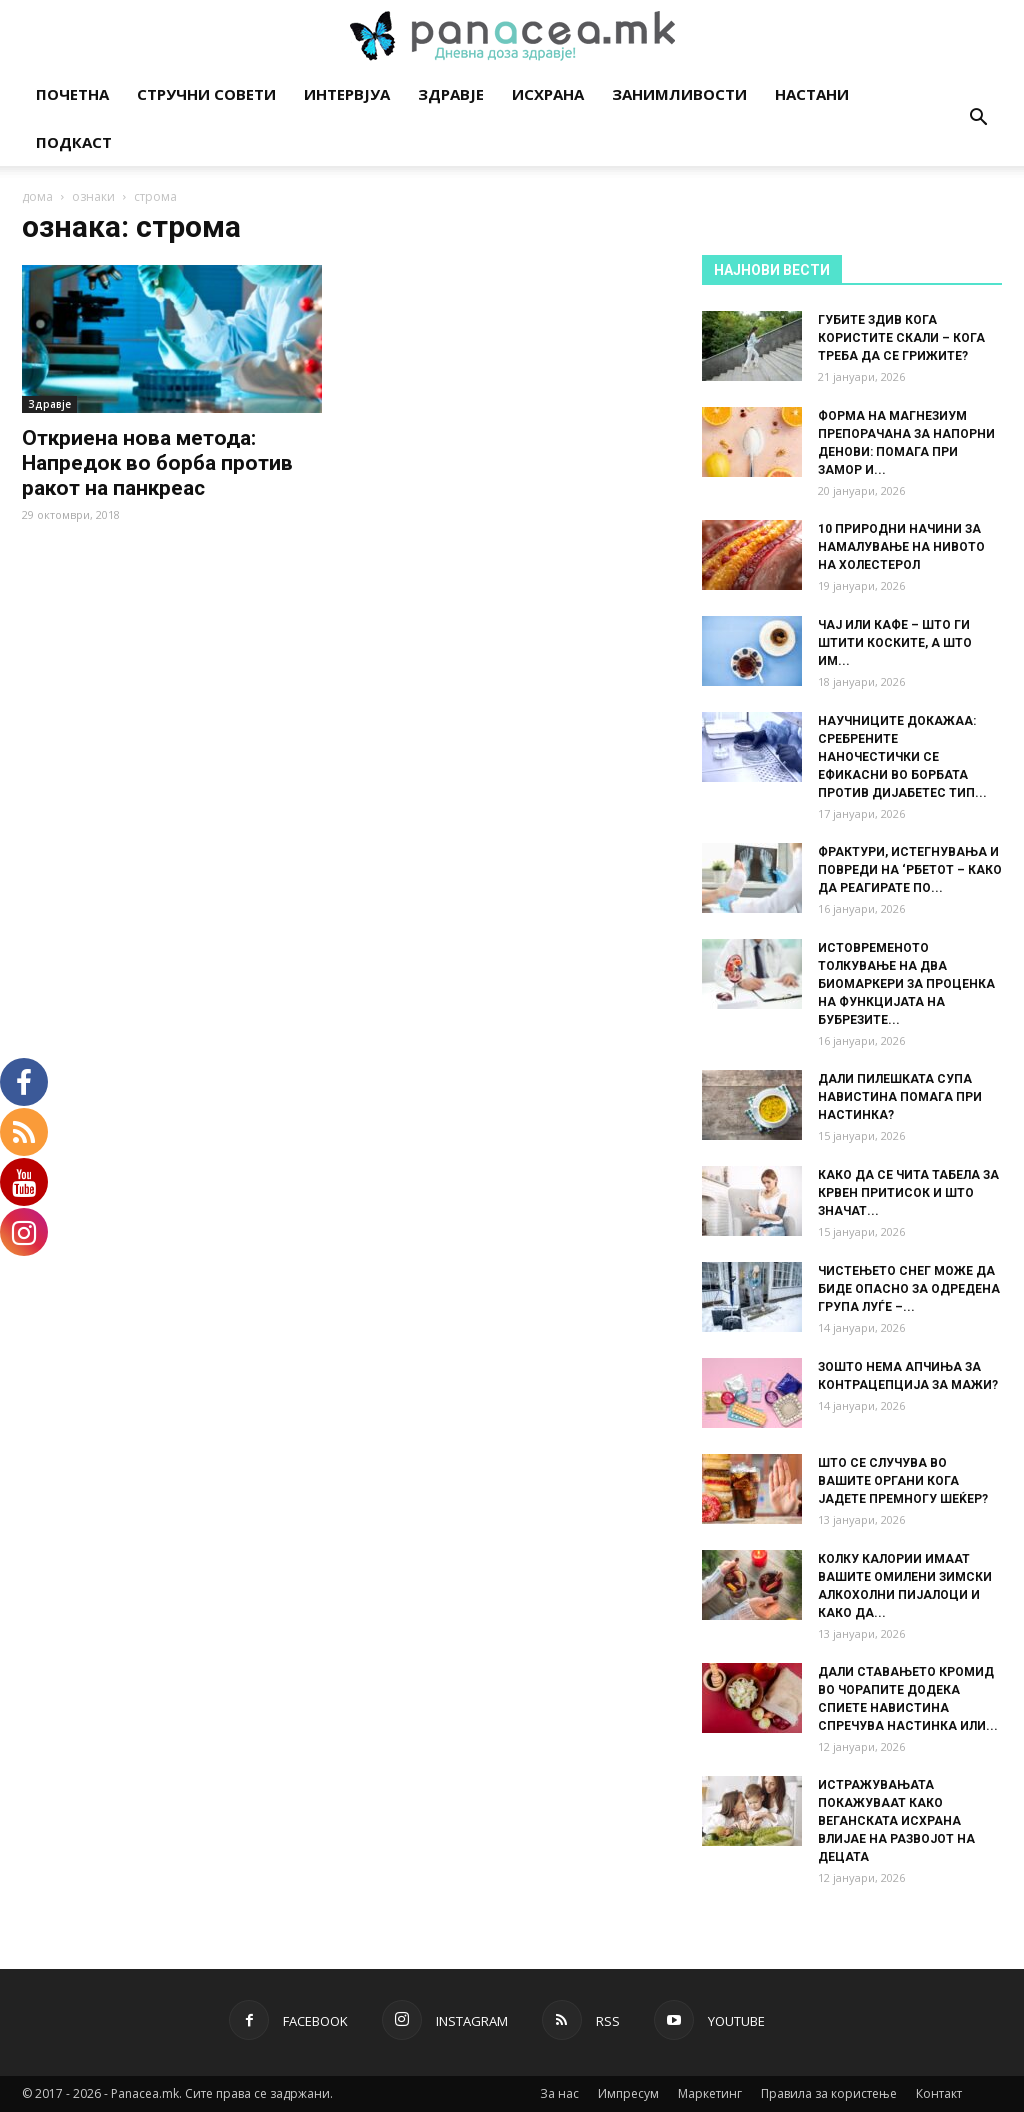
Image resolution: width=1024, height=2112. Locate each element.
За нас (559, 2093)
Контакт (939, 2093)
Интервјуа (347, 94)
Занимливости (679, 94)
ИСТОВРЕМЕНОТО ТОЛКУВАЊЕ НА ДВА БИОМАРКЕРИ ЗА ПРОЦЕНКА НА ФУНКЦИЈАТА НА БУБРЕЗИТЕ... (906, 984)
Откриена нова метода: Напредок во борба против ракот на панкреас (157, 463)
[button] (978, 119)
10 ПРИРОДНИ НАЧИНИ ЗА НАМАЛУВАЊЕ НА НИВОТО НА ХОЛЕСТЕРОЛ (901, 547)
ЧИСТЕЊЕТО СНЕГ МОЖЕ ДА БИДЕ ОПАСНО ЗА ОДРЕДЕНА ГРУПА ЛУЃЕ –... (909, 1289)
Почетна (72, 94)
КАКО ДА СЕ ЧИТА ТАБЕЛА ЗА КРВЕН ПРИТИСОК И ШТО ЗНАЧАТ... (908, 1193)
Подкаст (74, 142)
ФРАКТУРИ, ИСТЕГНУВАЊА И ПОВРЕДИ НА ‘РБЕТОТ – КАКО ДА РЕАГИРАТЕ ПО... (910, 870)
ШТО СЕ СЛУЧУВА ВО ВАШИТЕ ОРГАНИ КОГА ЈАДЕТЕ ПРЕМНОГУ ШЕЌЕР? (903, 1481)
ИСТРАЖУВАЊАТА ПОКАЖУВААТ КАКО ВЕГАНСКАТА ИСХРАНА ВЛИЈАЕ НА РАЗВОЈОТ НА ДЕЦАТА (896, 1821)
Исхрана (548, 94)
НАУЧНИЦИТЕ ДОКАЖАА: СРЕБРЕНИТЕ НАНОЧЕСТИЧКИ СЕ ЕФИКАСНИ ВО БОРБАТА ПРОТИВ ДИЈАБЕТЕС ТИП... (902, 757)
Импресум (628, 2093)
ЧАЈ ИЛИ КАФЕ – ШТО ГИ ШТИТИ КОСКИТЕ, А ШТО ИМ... (895, 643)
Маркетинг (710, 2093)
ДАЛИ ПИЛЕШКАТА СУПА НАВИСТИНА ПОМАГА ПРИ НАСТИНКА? (900, 1097)
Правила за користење (829, 2093)
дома (37, 196)
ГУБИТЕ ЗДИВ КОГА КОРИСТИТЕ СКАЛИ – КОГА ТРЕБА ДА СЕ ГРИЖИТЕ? (901, 338)
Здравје (451, 94)
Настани (812, 94)
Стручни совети (206, 94)
